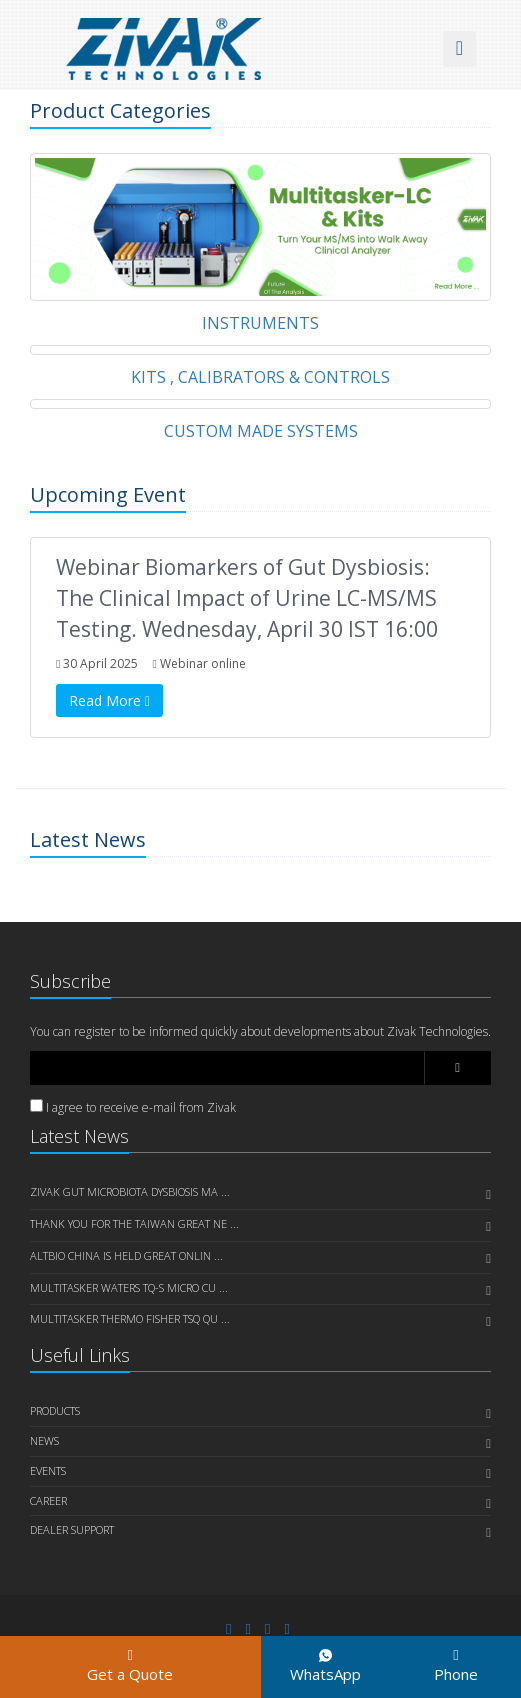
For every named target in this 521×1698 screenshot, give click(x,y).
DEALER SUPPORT (72, 1529)
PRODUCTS (55, 1410)
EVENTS (48, 1470)
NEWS (44, 1440)
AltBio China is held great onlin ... (126, 1255)
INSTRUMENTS (260, 323)
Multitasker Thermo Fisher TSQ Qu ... (130, 1318)
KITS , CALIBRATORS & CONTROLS (260, 377)
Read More (109, 700)
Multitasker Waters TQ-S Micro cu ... (129, 1287)
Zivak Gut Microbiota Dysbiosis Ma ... (130, 1191)
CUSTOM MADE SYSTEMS (261, 431)
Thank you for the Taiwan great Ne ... (134, 1223)
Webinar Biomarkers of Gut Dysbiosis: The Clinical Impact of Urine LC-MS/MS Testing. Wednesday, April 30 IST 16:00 (247, 598)
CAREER (48, 1500)
